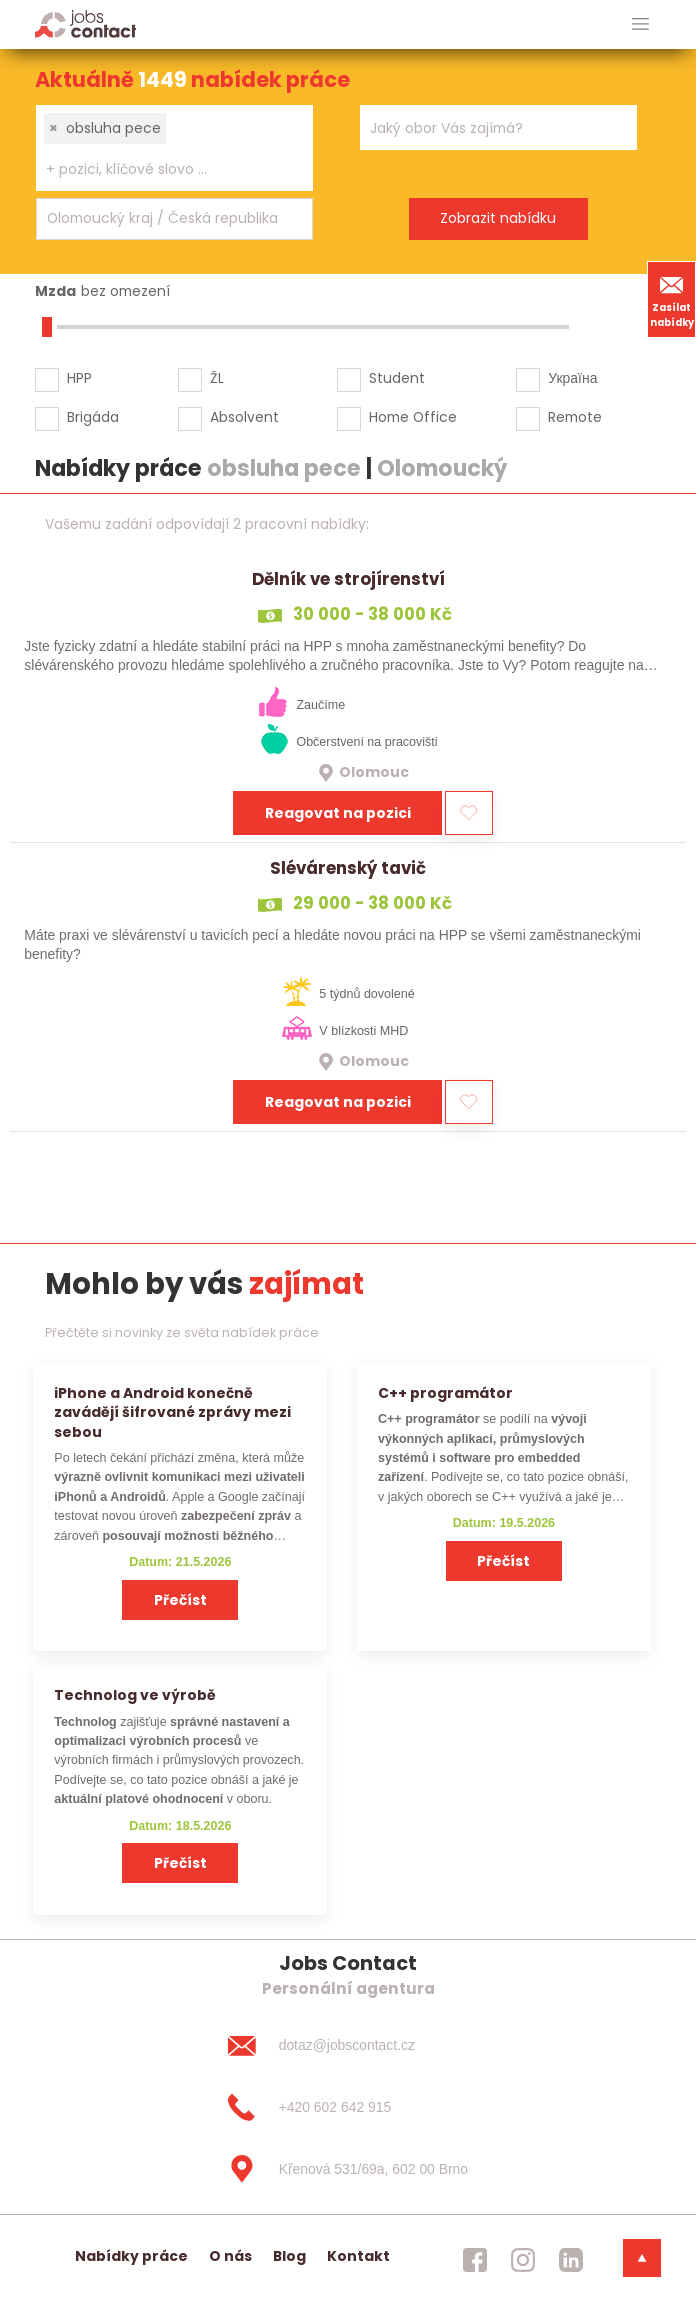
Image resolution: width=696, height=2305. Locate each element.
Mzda (55, 291)
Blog (289, 2256)
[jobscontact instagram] (523, 2260)
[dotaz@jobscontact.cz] (348, 2046)
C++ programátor (445, 1393)
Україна (572, 378)
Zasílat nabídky (672, 299)
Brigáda (93, 417)
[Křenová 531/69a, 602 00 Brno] (348, 2169)
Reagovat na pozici (338, 813)
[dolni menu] (642, 2258)
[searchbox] (162, 169)
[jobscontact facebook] (475, 2260)
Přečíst (180, 1600)
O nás (230, 2256)
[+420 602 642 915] (348, 2107)
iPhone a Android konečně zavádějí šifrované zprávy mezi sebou (172, 1412)
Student (397, 378)
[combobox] (174, 148)
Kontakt (358, 2256)
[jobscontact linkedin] (571, 2260)
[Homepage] (85, 23)
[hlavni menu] (640, 24)
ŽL (217, 378)
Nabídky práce (131, 2256)
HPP (79, 378)
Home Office (413, 417)
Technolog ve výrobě (135, 1695)
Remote (575, 417)
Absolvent (244, 417)
